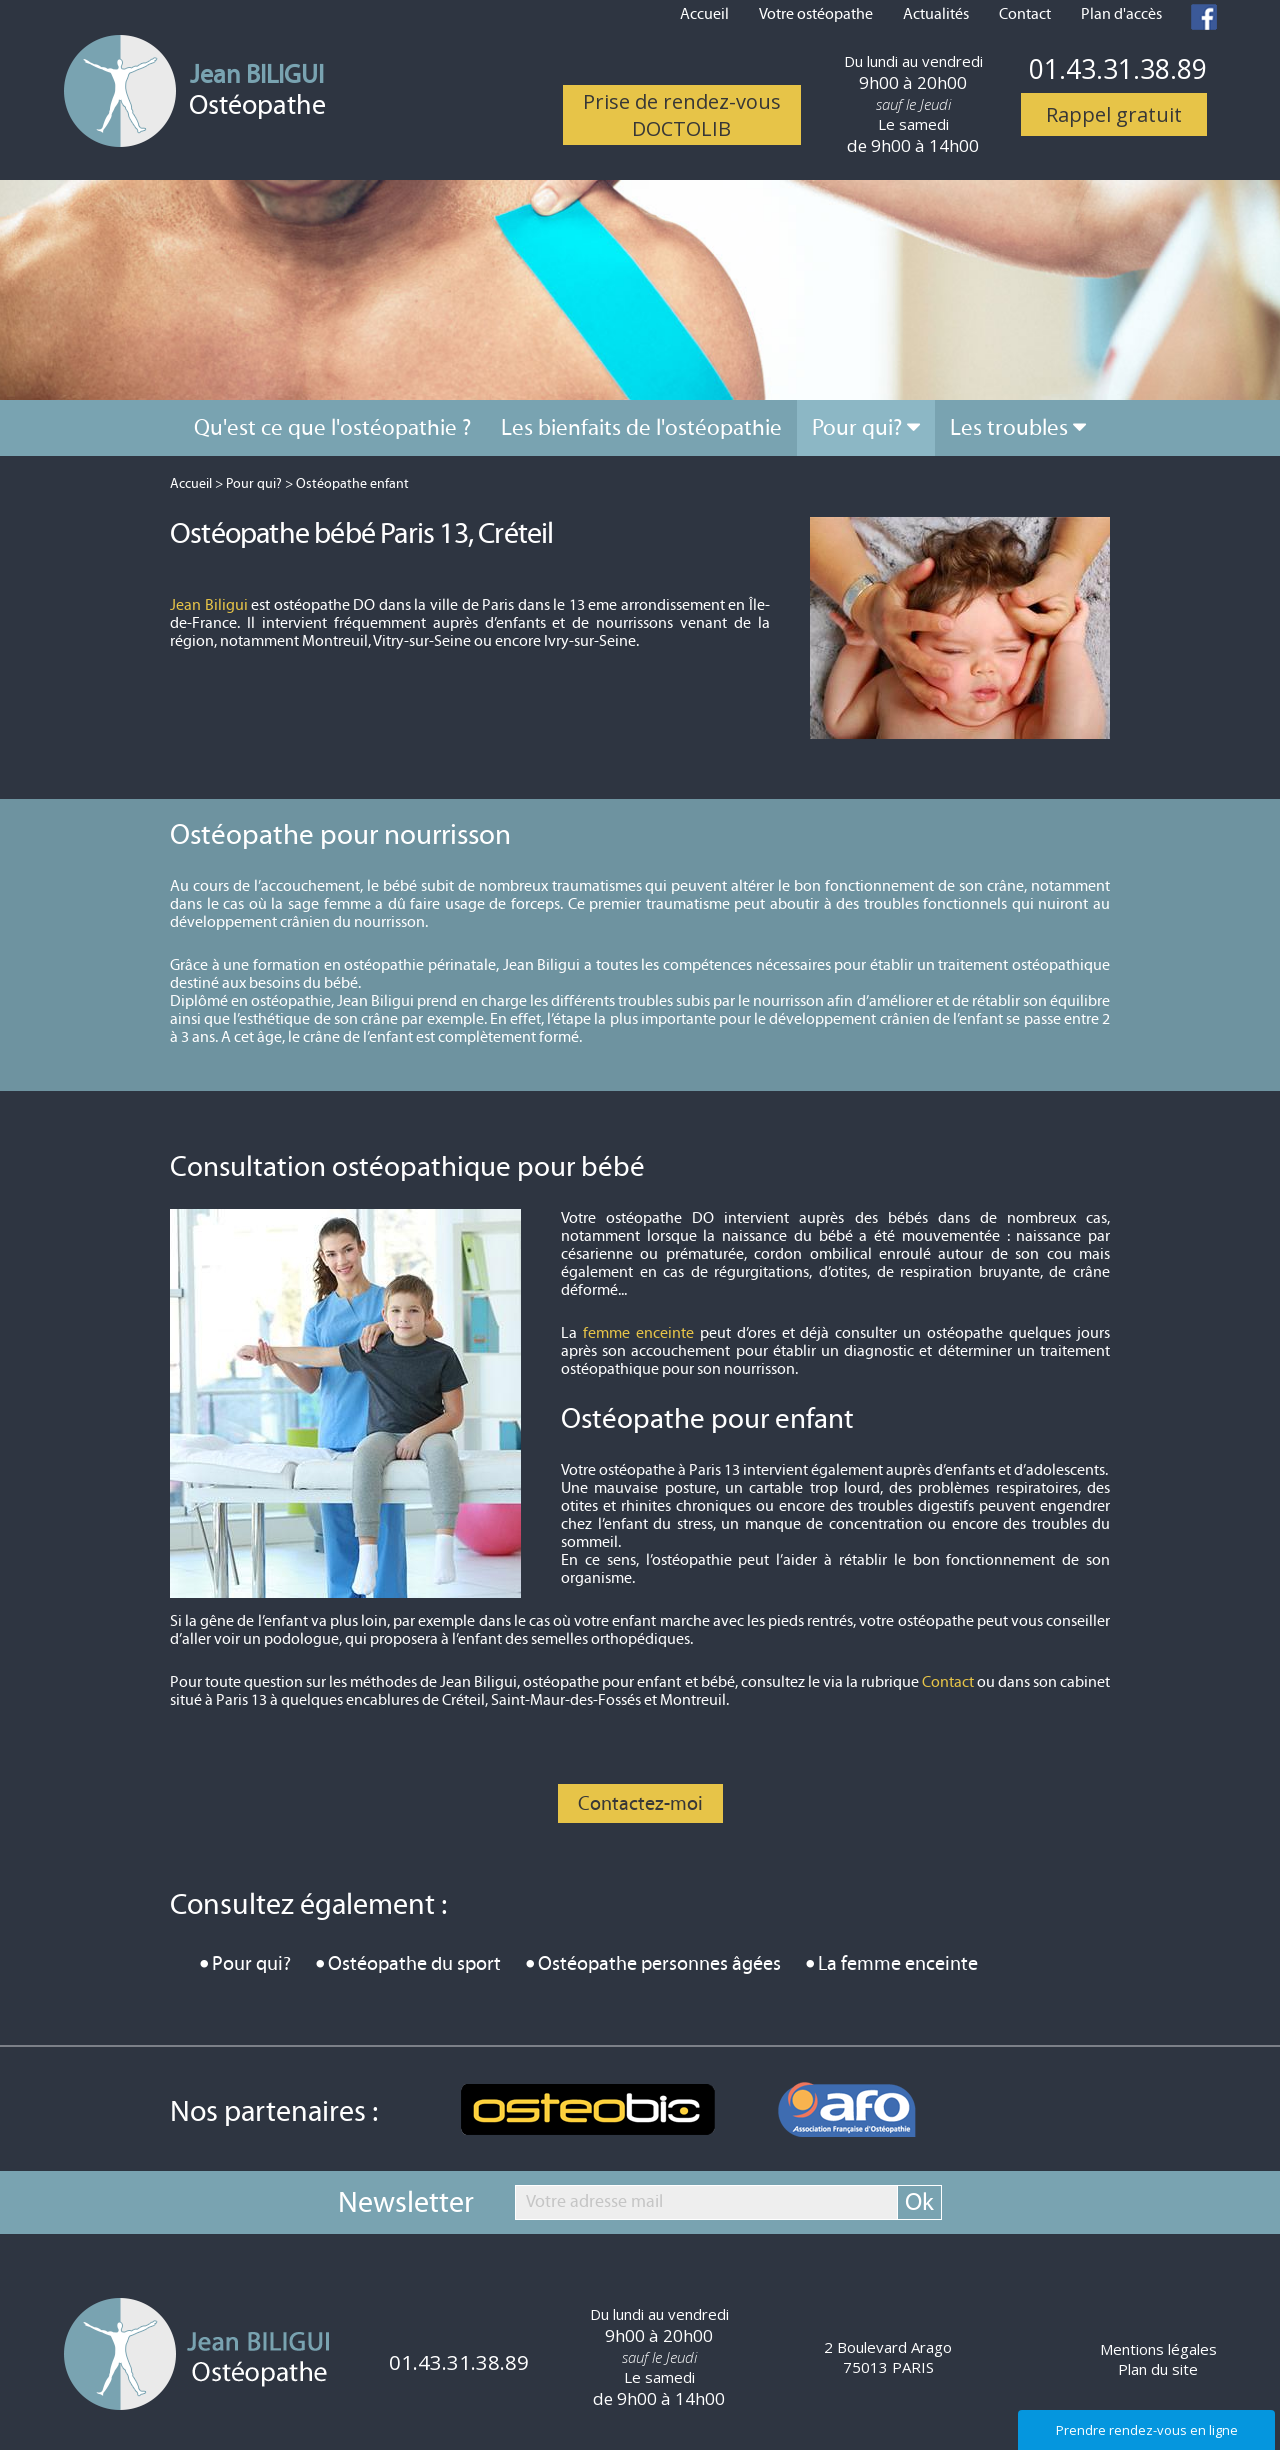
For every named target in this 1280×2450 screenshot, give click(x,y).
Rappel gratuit (1114, 114)
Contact (1025, 14)
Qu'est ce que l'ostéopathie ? (332, 428)
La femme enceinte (898, 1963)
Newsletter (406, 2203)
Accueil (704, 14)
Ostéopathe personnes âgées (659, 1963)
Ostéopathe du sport (414, 1963)
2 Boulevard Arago (888, 2357)
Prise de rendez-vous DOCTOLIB (682, 115)
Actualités (936, 14)
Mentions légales (1158, 2349)
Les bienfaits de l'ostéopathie (641, 428)
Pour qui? (857, 428)
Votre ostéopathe (816, 14)
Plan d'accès (1121, 14)
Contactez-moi (640, 1803)
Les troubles (1009, 428)
